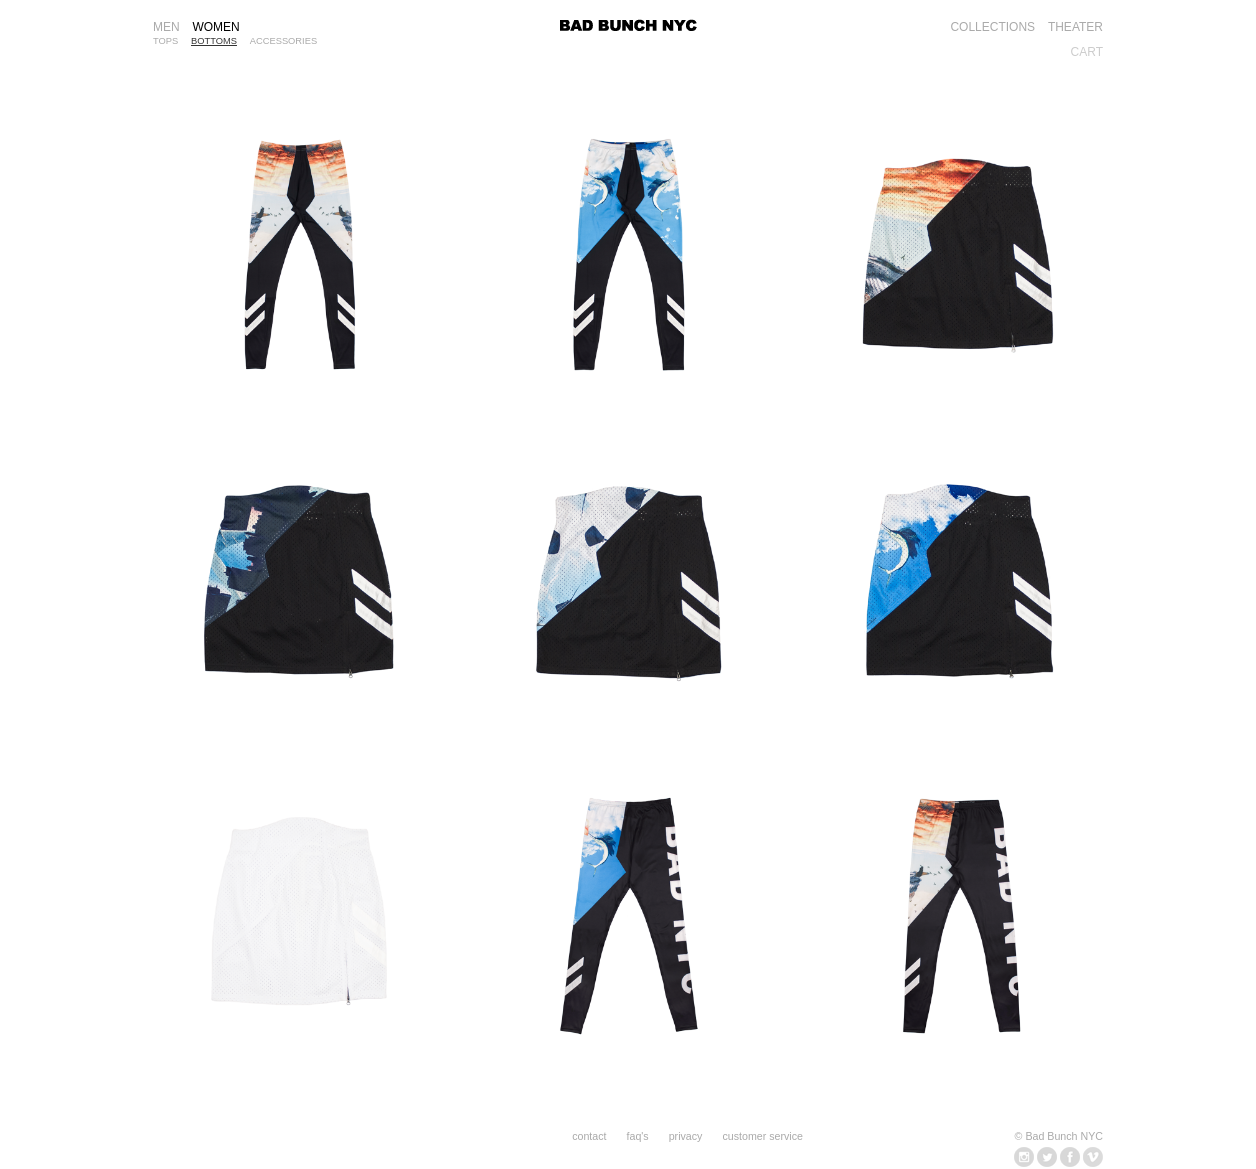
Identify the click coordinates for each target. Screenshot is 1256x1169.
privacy (686, 1136)
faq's (638, 1136)
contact (589, 1136)
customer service (762, 1136)
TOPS (165, 41)
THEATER (1075, 27)
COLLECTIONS (992, 27)
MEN (166, 27)
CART (1087, 52)
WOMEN (215, 27)
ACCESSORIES (283, 41)
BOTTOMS (214, 41)
